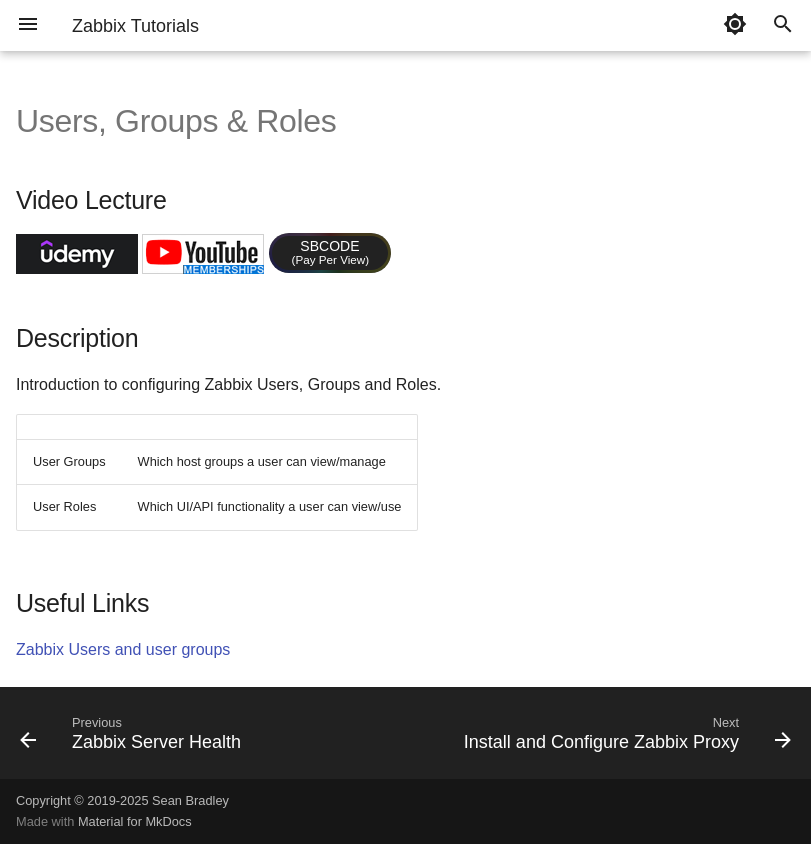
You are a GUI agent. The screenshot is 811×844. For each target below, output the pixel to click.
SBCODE (331, 252)
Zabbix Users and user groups (123, 649)
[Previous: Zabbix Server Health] (133, 739)
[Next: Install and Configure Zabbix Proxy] (624, 739)
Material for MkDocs (135, 821)
